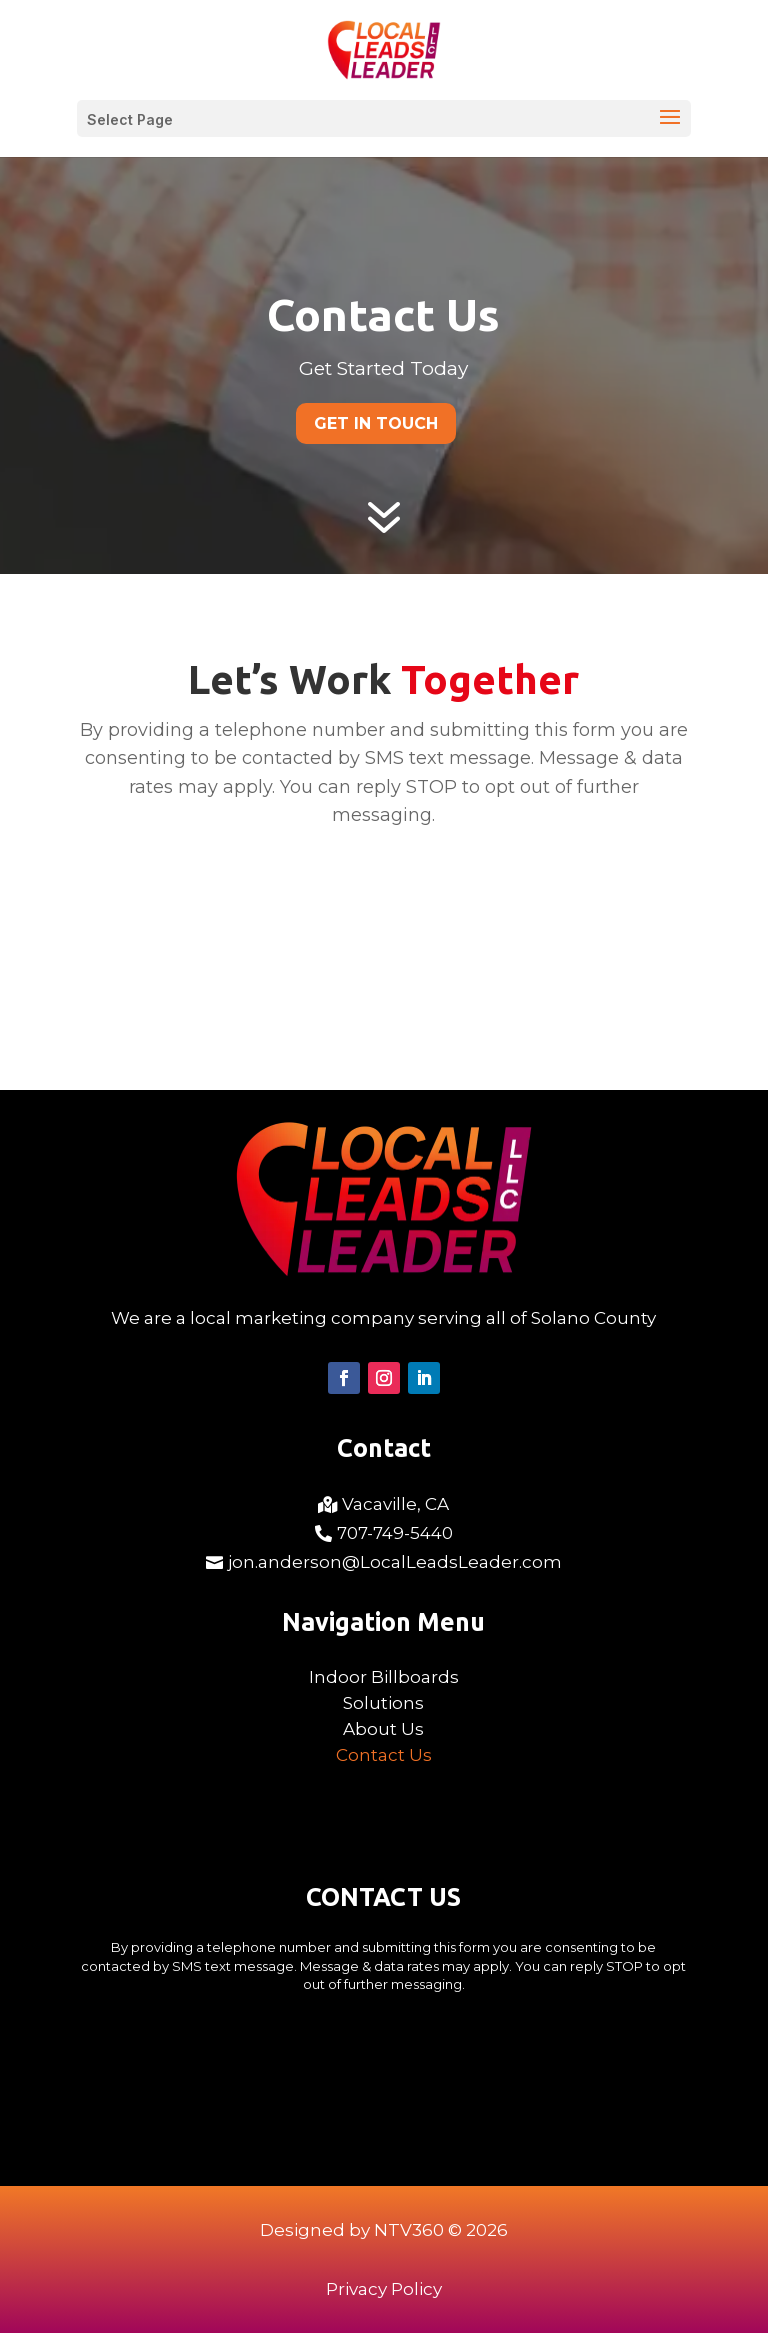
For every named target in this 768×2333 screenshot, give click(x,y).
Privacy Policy (384, 2289)
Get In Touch (376, 423)
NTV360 (409, 2230)
